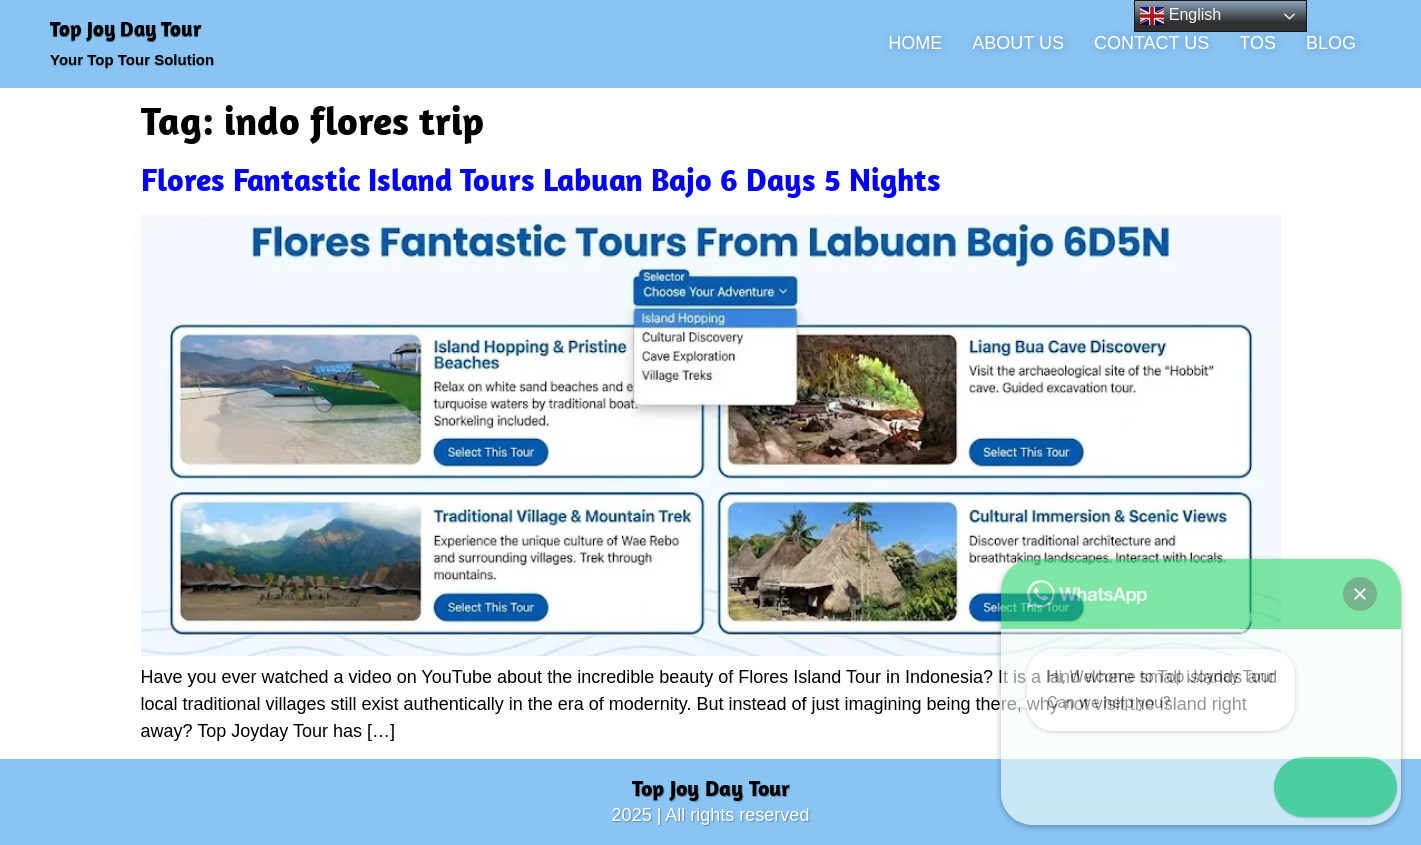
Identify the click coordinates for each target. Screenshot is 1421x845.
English (1180, 16)
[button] (1363, 787)
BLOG (1331, 43)
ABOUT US (1018, 43)
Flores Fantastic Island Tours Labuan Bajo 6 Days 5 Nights (541, 179)
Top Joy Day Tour (125, 28)
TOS (1257, 43)
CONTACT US (1151, 43)
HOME (915, 43)
